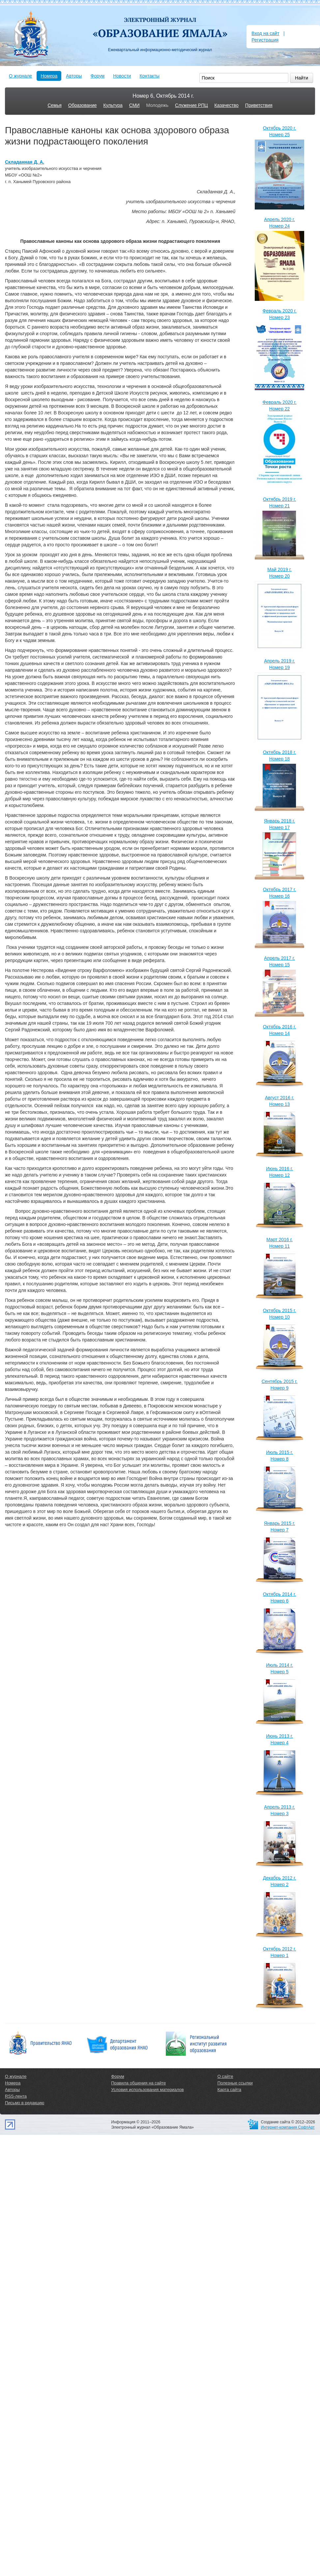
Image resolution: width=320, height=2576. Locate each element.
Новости (122, 76)
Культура (113, 105)
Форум (98, 76)
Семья (54, 105)
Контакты (149, 76)
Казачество (227, 105)
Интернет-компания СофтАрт (288, 2127)
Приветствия (259, 105)
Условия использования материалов (147, 2089)
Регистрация (264, 40)
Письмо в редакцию (24, 2102)
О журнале (20, 76)
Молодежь (157, 105)
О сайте (225, 2076)
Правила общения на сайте (138, 2082)
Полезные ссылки (235, 2082)
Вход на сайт (265, 33)
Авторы (74, 76)
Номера (49, 76)
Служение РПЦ (191, 105)
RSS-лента (16, 2096)
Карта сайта (229, 2089)
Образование (82, 105)
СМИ (134, 105)
